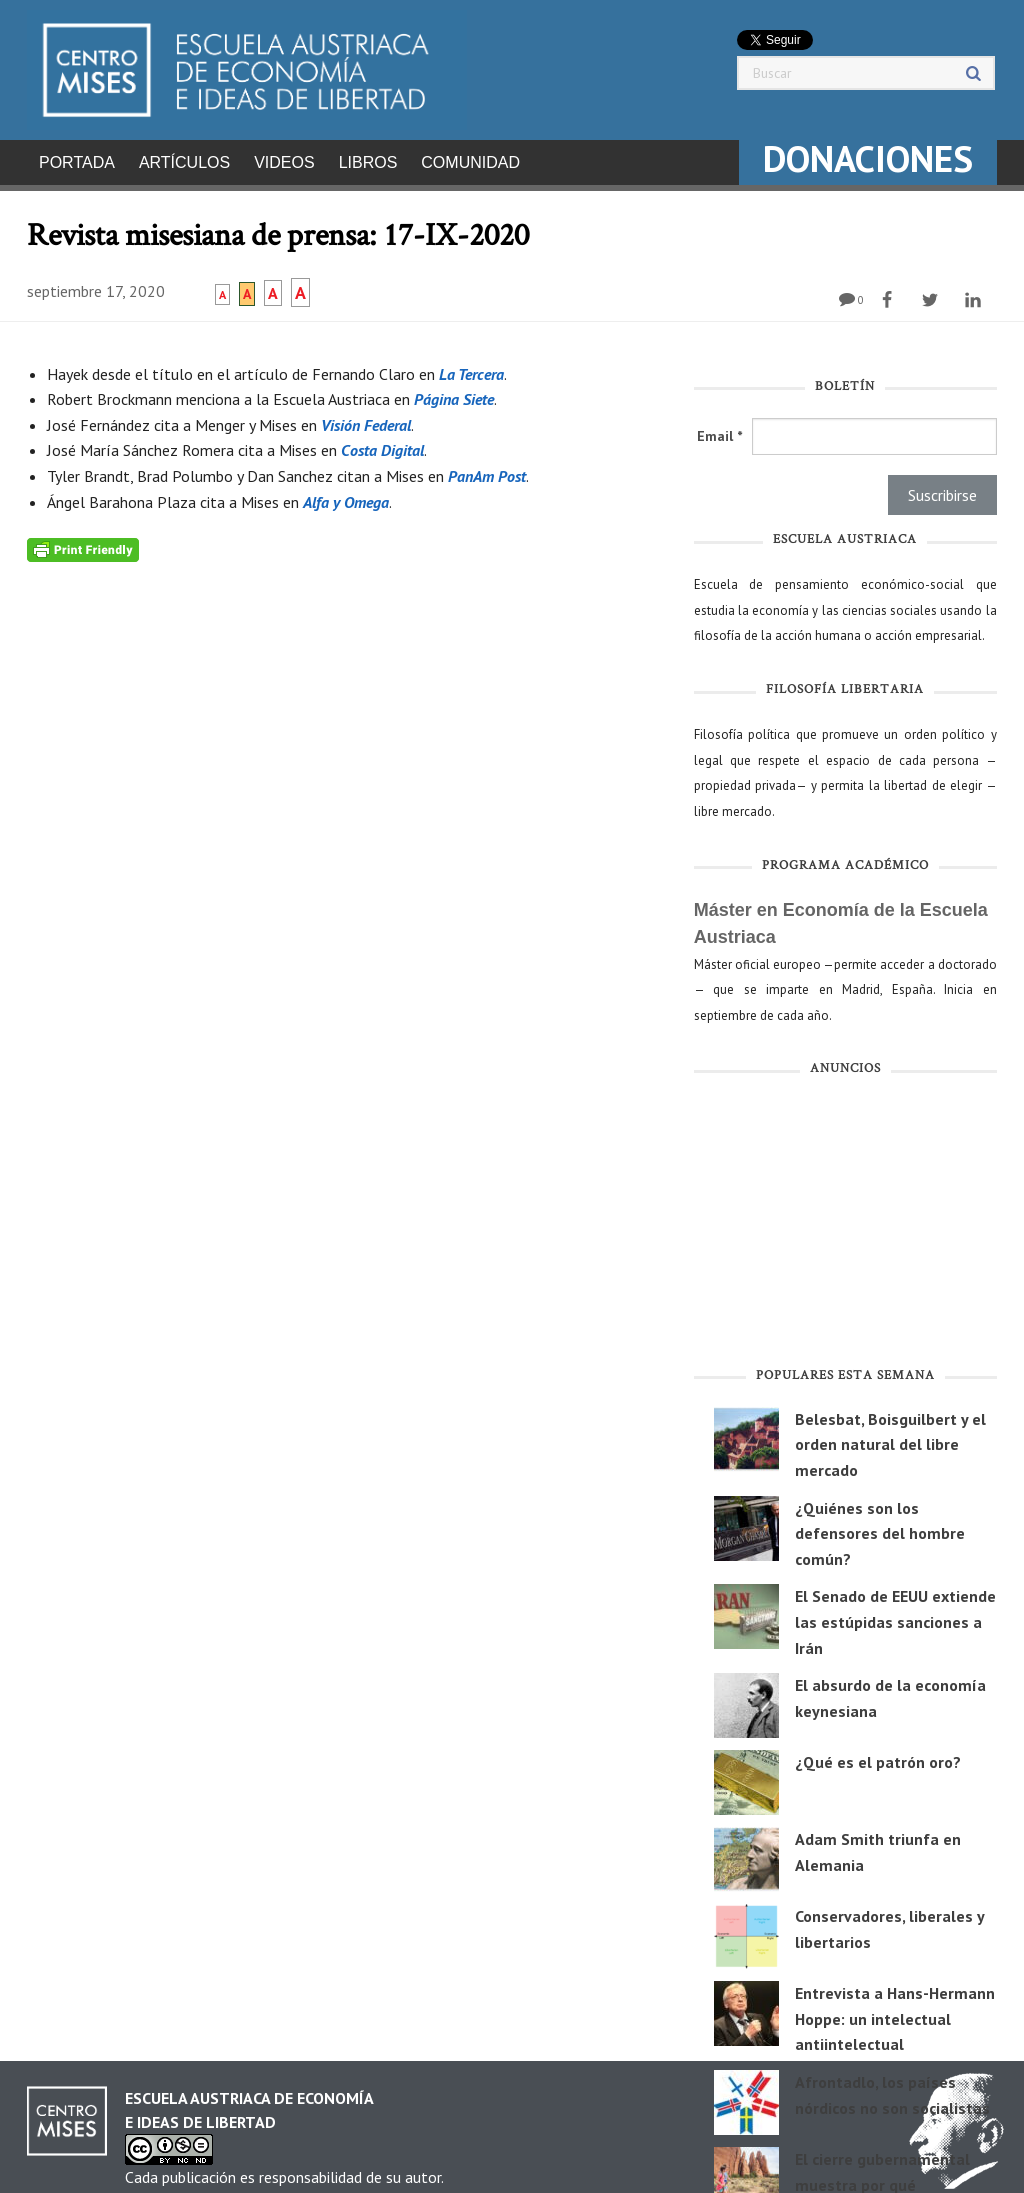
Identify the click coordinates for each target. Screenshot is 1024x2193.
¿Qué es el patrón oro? (878, 1756)
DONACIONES (868, 158)
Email (719, 430)
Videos (284, 162)
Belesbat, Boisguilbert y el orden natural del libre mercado (890, 1438)
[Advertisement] (845, 1220)
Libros (368, 162)
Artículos (184, 162)
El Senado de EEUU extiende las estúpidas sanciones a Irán (895, 1615)
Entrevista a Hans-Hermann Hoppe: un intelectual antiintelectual (895, 2012)
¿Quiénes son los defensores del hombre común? (880, 1527)
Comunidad (470, 162)
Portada (77, 162)
